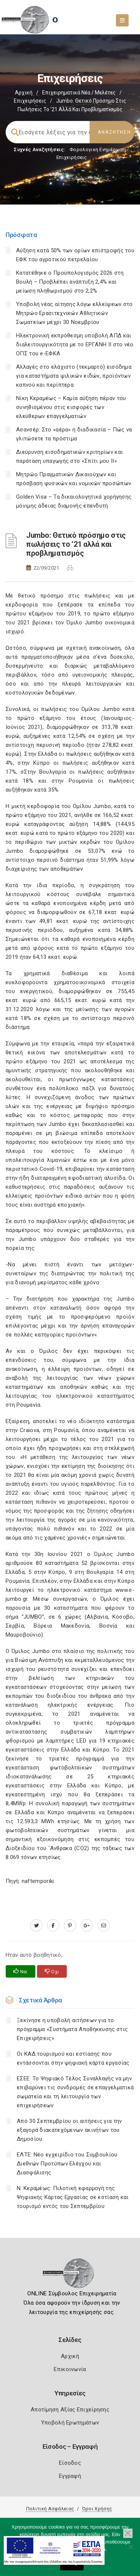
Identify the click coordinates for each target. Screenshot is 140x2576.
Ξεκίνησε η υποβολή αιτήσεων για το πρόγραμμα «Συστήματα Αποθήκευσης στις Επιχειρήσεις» (72, 2029)
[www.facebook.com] (53, 1925)
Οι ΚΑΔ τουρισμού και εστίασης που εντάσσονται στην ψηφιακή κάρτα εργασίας (73, 2058)
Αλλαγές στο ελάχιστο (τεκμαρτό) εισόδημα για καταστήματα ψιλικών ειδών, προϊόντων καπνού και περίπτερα (73, 376)
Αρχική (23, 93)
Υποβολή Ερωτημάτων (70, 2422)
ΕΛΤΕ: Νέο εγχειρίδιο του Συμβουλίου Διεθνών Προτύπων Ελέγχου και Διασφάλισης (67, 2163)
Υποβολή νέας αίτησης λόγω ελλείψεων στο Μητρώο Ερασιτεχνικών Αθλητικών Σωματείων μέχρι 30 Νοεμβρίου (74, 313)
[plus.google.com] (86, 1925)
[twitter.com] (36, 1925)
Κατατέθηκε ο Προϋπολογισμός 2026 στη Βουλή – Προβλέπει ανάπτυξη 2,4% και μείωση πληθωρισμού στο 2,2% (70, 281)
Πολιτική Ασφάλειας (50, 2508)
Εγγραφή (70, 2476)
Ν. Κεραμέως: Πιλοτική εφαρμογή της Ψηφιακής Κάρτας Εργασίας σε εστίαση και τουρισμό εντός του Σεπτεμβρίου (73, 2197)
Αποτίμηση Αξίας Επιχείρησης (70, 2409)
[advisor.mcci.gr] (103, 1925)
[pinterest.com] (70, 1925)
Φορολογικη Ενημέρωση (97, 149)
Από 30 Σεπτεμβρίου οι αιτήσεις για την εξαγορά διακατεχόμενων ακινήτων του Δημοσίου (69, 2130)
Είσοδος (70, 2463)
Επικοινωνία (70, 2369)
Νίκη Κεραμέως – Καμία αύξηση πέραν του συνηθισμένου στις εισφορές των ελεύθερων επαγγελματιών (71, 407)
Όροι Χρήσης (97, 2508)
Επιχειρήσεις (30, 101)
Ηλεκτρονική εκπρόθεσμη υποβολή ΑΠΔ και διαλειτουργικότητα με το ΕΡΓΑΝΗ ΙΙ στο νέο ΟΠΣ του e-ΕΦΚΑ (75, 344)
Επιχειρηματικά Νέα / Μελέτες (79, 93)
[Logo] (70, 2275)
